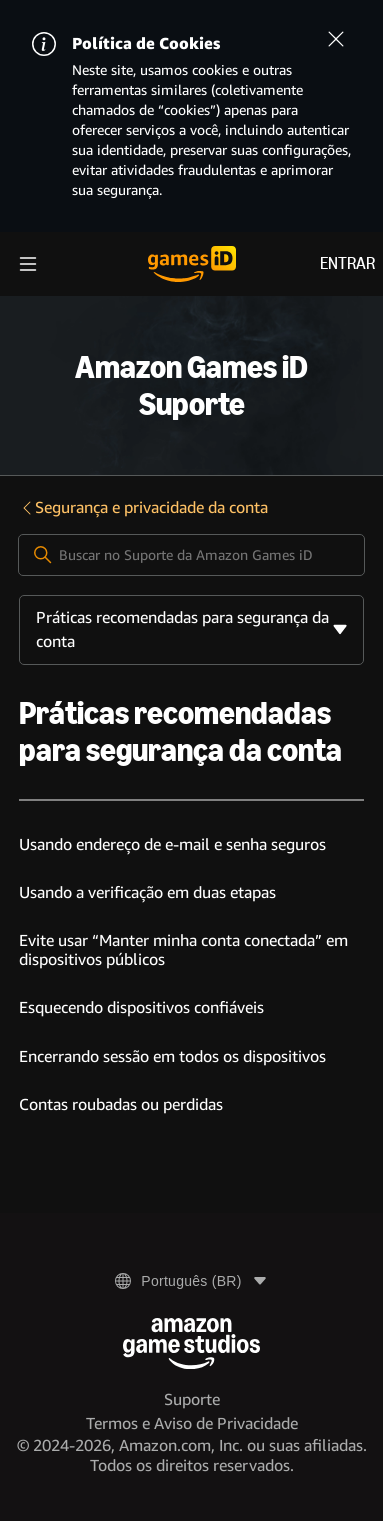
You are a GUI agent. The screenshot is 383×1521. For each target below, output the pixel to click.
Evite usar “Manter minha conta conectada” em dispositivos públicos (183, 949)
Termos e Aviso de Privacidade (192, 1423)
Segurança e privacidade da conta (143, 507)
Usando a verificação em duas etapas (147, 892)
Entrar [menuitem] (347, 263)
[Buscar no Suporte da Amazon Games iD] (191, 555)
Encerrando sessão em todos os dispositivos (172, 1056)
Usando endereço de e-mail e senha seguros (172, 844)
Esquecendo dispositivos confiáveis (141, 1007)
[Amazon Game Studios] (191, 1343)
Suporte (192, 1399)
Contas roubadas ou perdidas (121, 1104)
